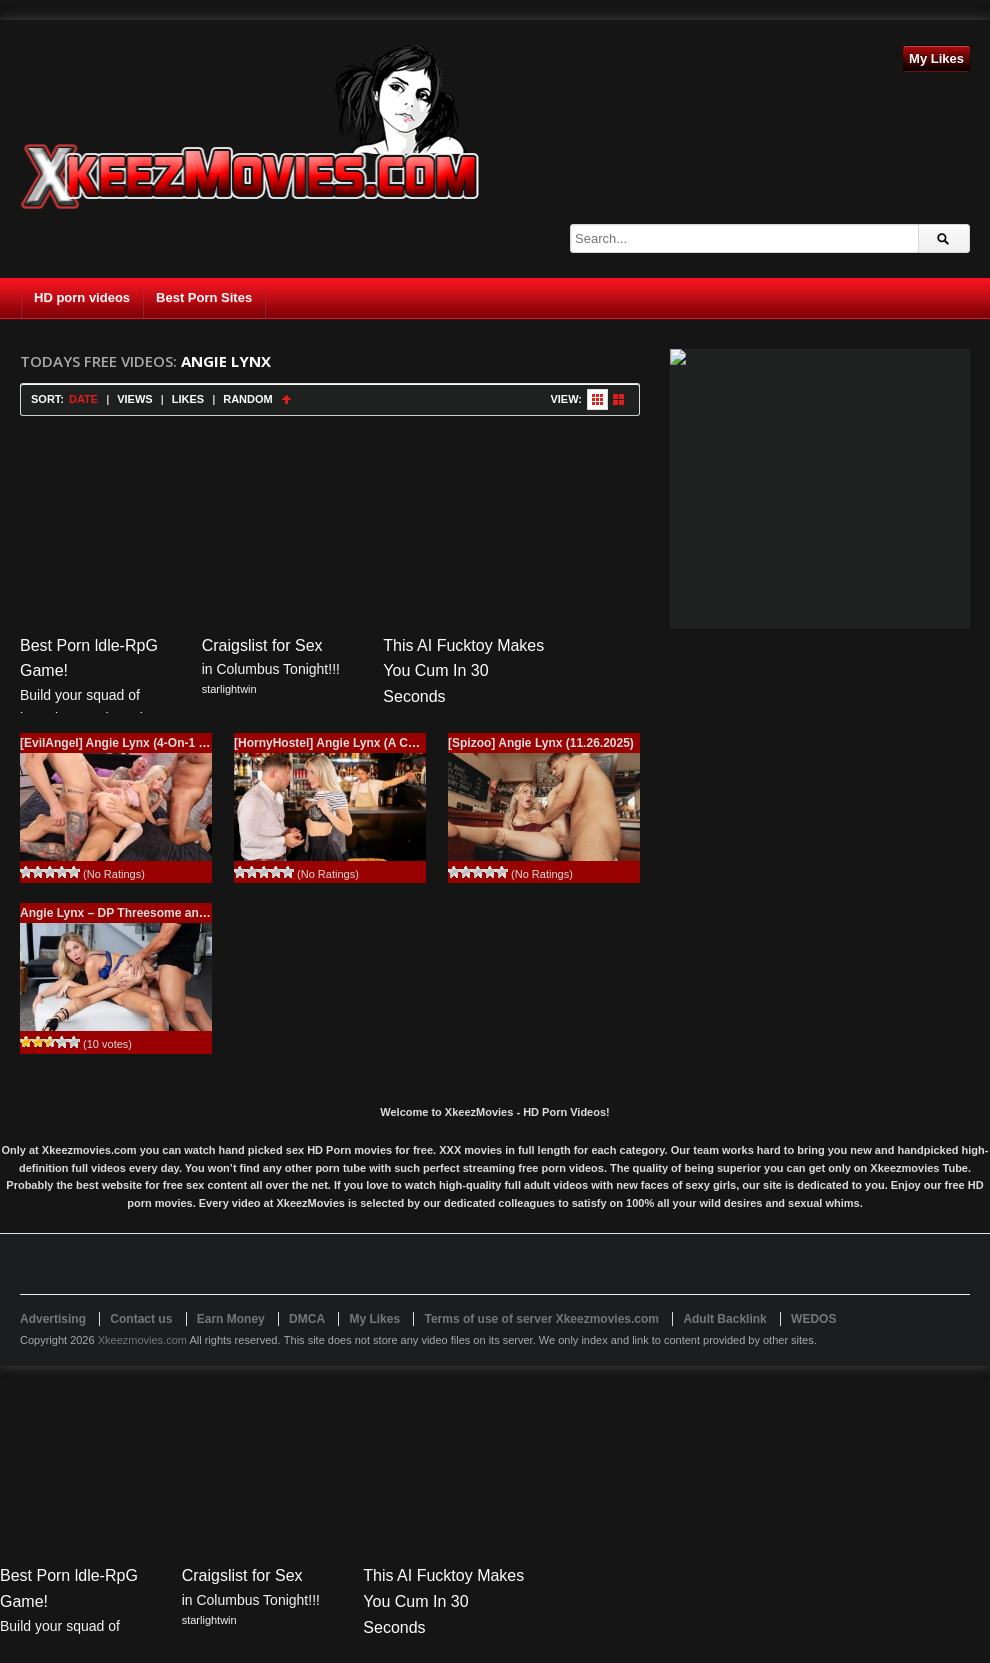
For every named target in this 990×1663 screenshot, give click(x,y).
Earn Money (231, 1319)
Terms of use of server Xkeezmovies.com (541, 1319)
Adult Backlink (724, 1319)
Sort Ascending (286, 399)
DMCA (307, 1319)
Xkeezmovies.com (142, 1340)
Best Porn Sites (204, 297)
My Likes (936, 58)
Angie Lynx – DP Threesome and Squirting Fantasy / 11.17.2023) (202, 913)
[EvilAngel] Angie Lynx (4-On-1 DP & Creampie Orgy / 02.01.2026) (205, 743)
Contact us (141, 1319)
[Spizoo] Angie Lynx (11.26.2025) (541, 743)
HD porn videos (82, 297)
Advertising (53, 1319)
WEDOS (813, 1319)
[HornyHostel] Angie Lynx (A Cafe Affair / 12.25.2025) (384, 743)
